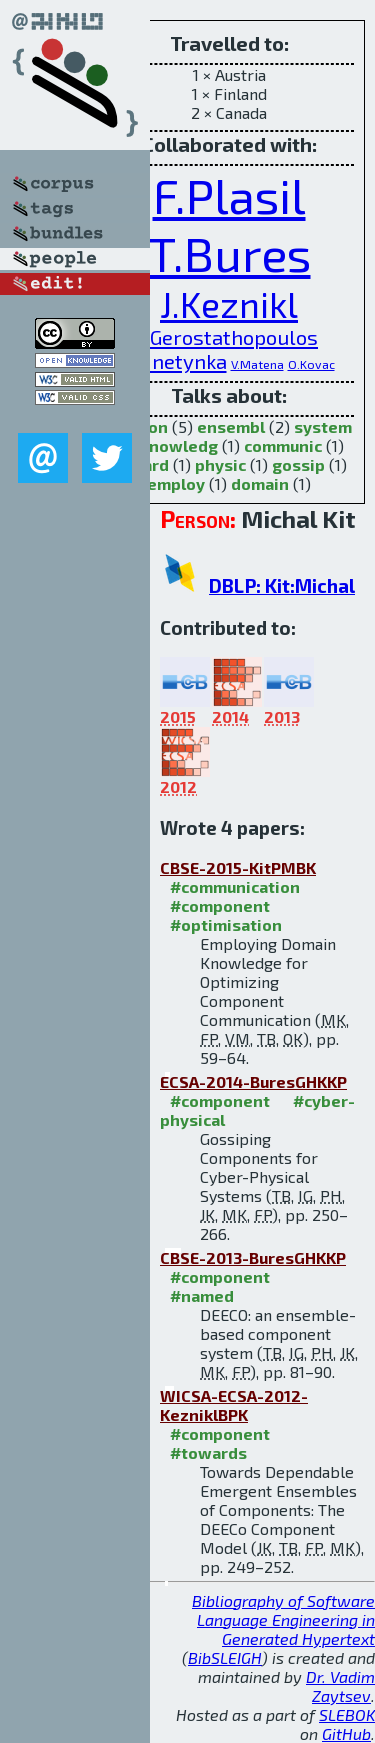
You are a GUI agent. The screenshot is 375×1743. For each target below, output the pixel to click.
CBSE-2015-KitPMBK (238, 867)
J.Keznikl (229, 303)
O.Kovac (311, 364)
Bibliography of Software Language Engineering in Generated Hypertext (283, 1619)
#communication (235, 886)
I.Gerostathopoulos (229, 337)
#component (220, 905)
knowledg (179, 445)
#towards (208, 1452)
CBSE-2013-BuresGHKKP (253, 1257)
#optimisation (226, 924)
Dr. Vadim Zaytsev (340, 1686)
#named (202, 1295)
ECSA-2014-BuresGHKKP (253, 1081)
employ (176, 483)
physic (220, 464)
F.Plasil (229, 195)
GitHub (346, 1733)
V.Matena (257, 364)
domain (260, 483)
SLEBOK (347, 1714)
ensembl (231, 426)
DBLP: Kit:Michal (282, 585)
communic (283, 445)
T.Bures (229, 253)
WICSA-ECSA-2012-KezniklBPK (234, 1405)
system (323, 426)
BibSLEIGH (225, 1657)
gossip (298, 464)
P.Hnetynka (175, 361)
